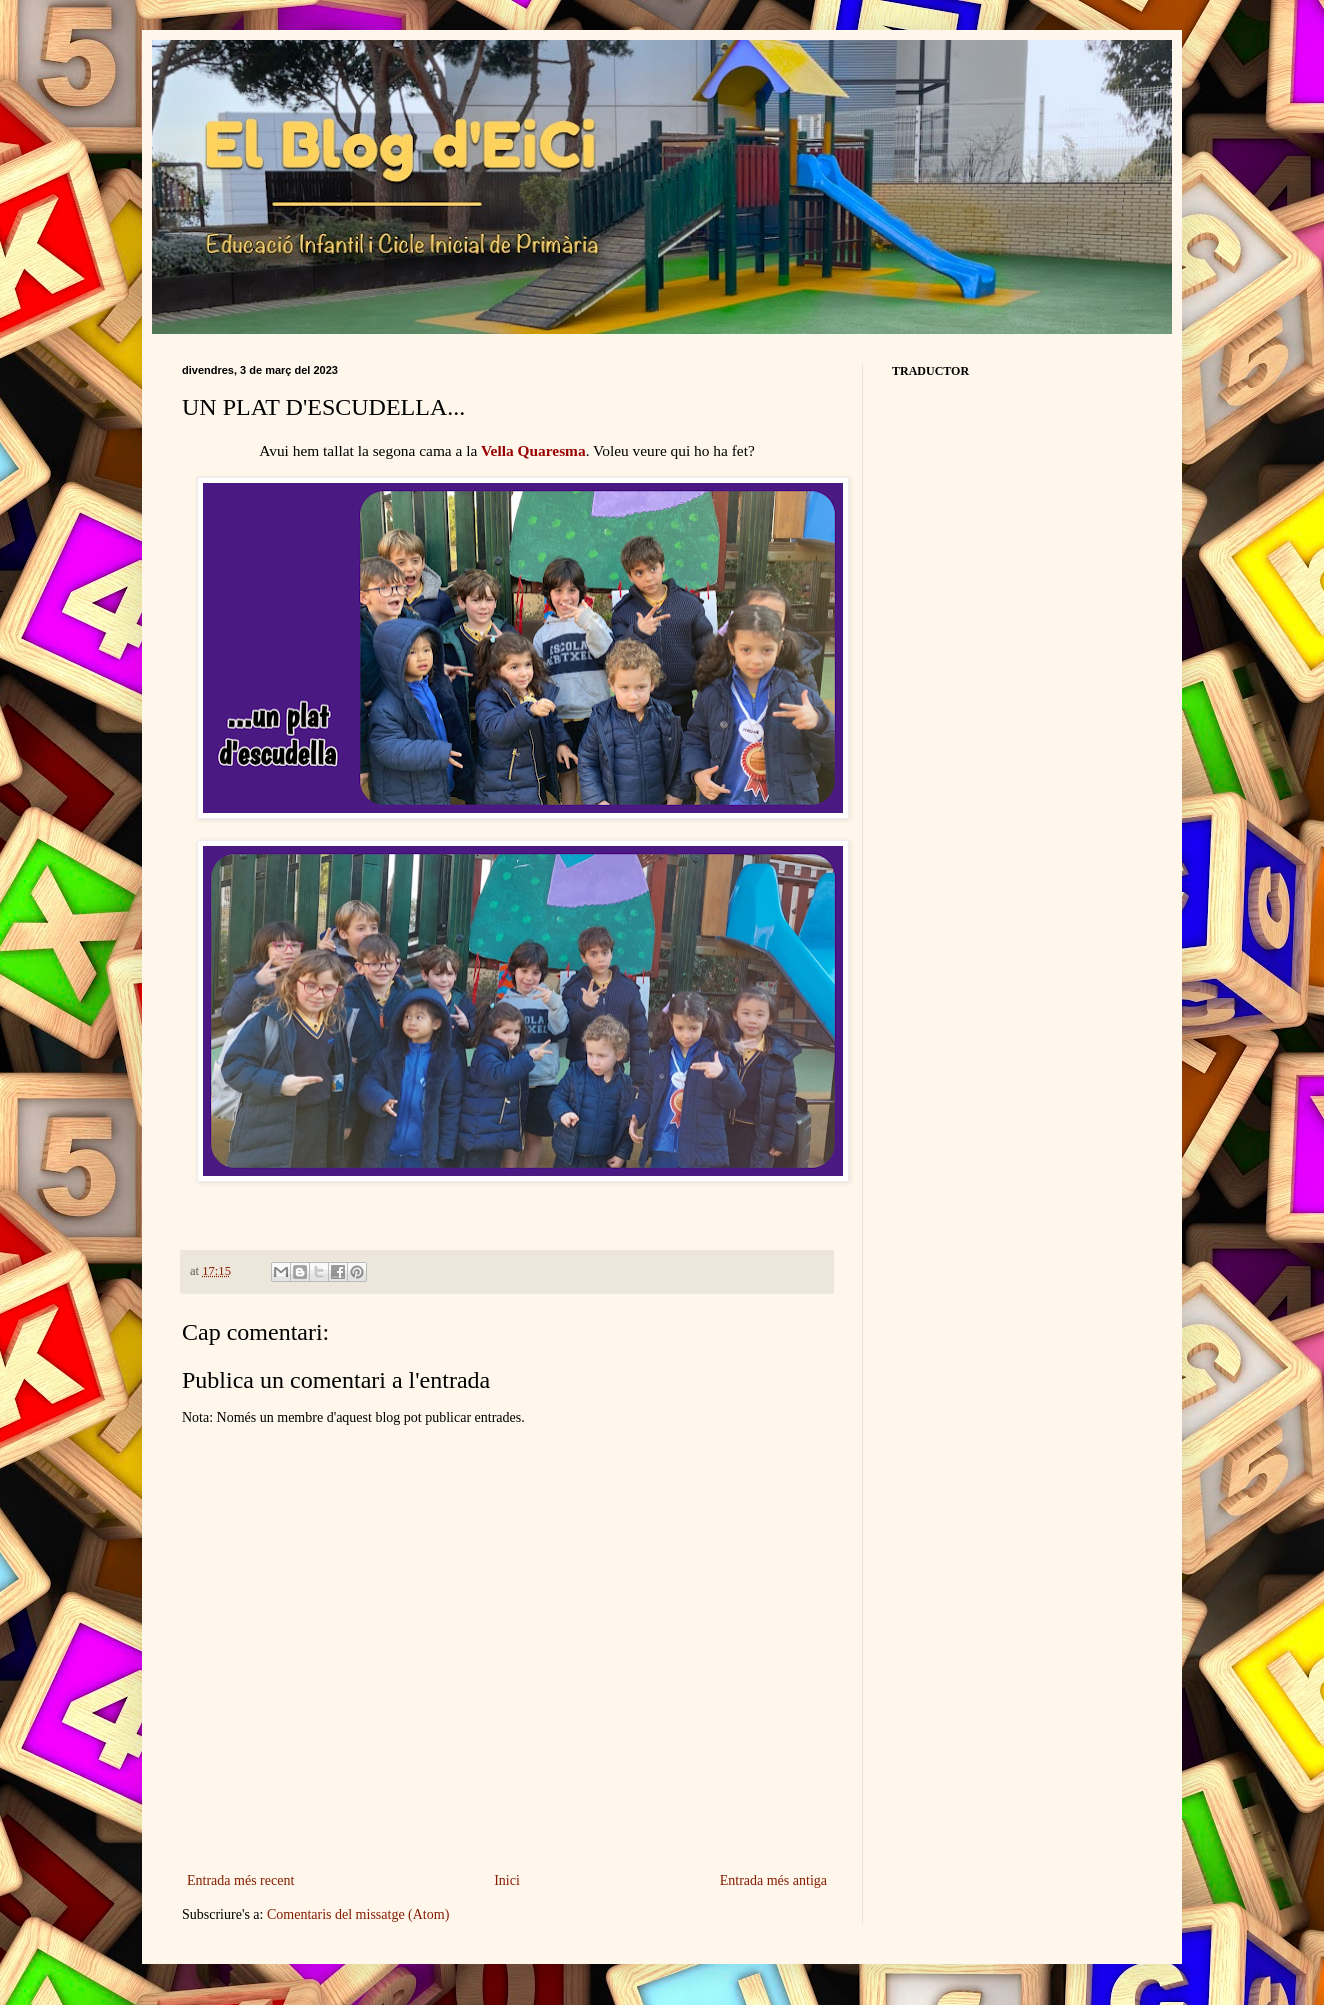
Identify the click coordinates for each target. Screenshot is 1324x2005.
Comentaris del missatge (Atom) (358, 1914)
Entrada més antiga (773, 1880)
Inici (507, 1880)
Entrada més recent (240, 1880)
